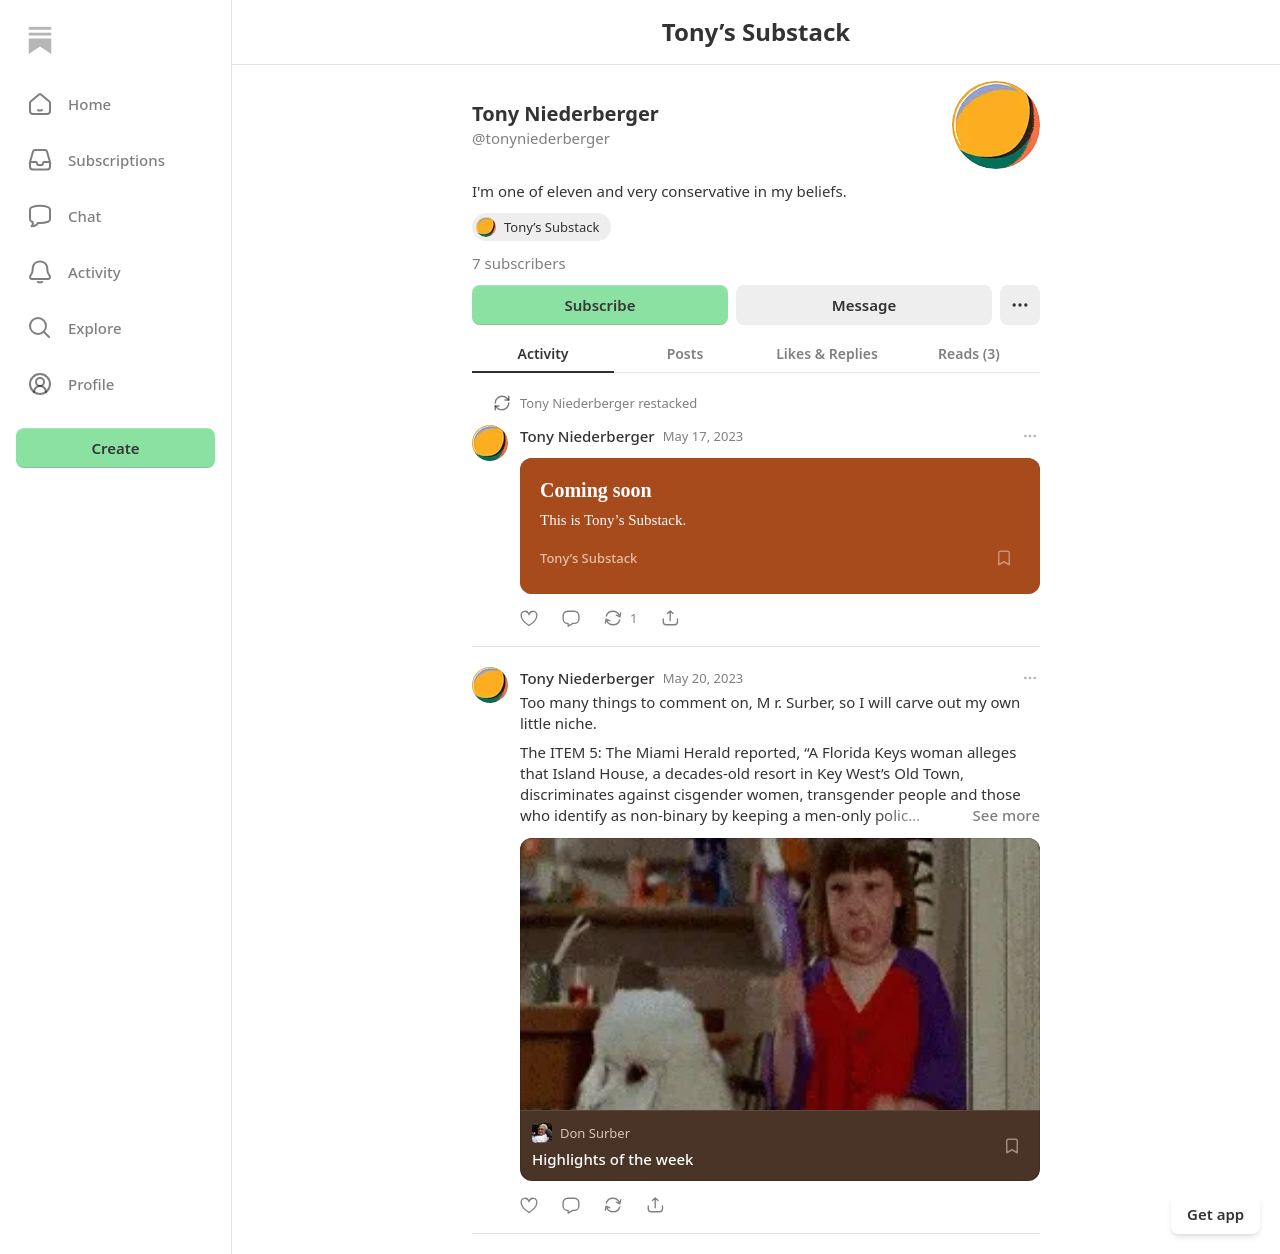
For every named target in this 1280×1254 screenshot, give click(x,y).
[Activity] (115, 272)
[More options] (1030, 436)
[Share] (670, 618)
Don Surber (595, 1133)
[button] (115, 104)
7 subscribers (519, 263)
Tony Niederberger (577, 403)
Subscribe (599, 305)
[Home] (40, 40)
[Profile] (115, 384)
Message (864, 305)
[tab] (543, 353)
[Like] (529, 618)
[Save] (1004, 558)
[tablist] (756, 353)
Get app (1215, 1214)
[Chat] (115, 216)
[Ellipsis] (1020, 305)
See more (1006, 815)
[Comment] (571, 618)
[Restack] (620, 618)
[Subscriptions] (115, 160)
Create (115, 448)
